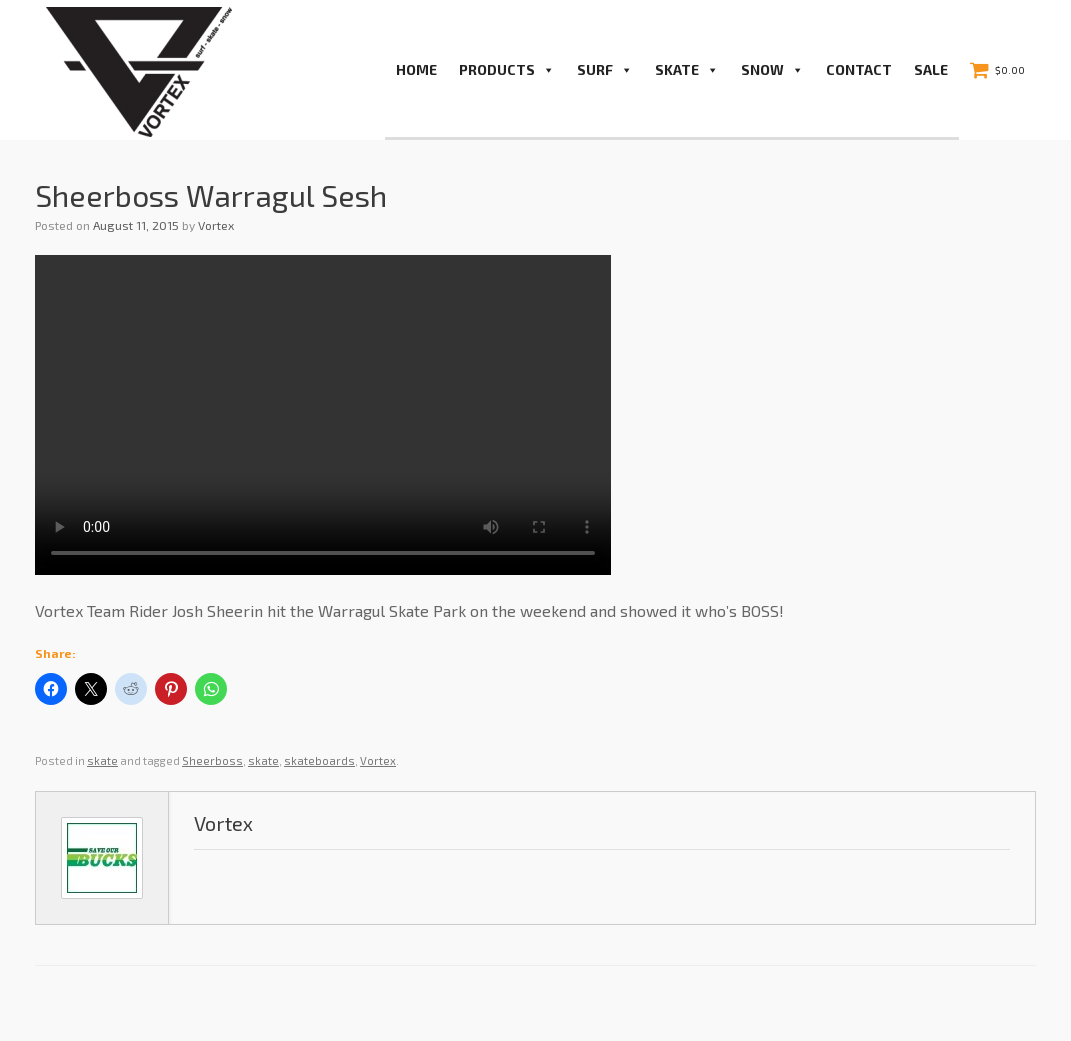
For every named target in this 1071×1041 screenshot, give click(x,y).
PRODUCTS (507, 70)
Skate (687, 70)
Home (416, 69)
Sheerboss (212, 760)
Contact (859, 69)
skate (102, 760)
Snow (772, 70)
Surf (605, 70)
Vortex (216, 225)
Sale (931, 69)
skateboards (319, 760)
